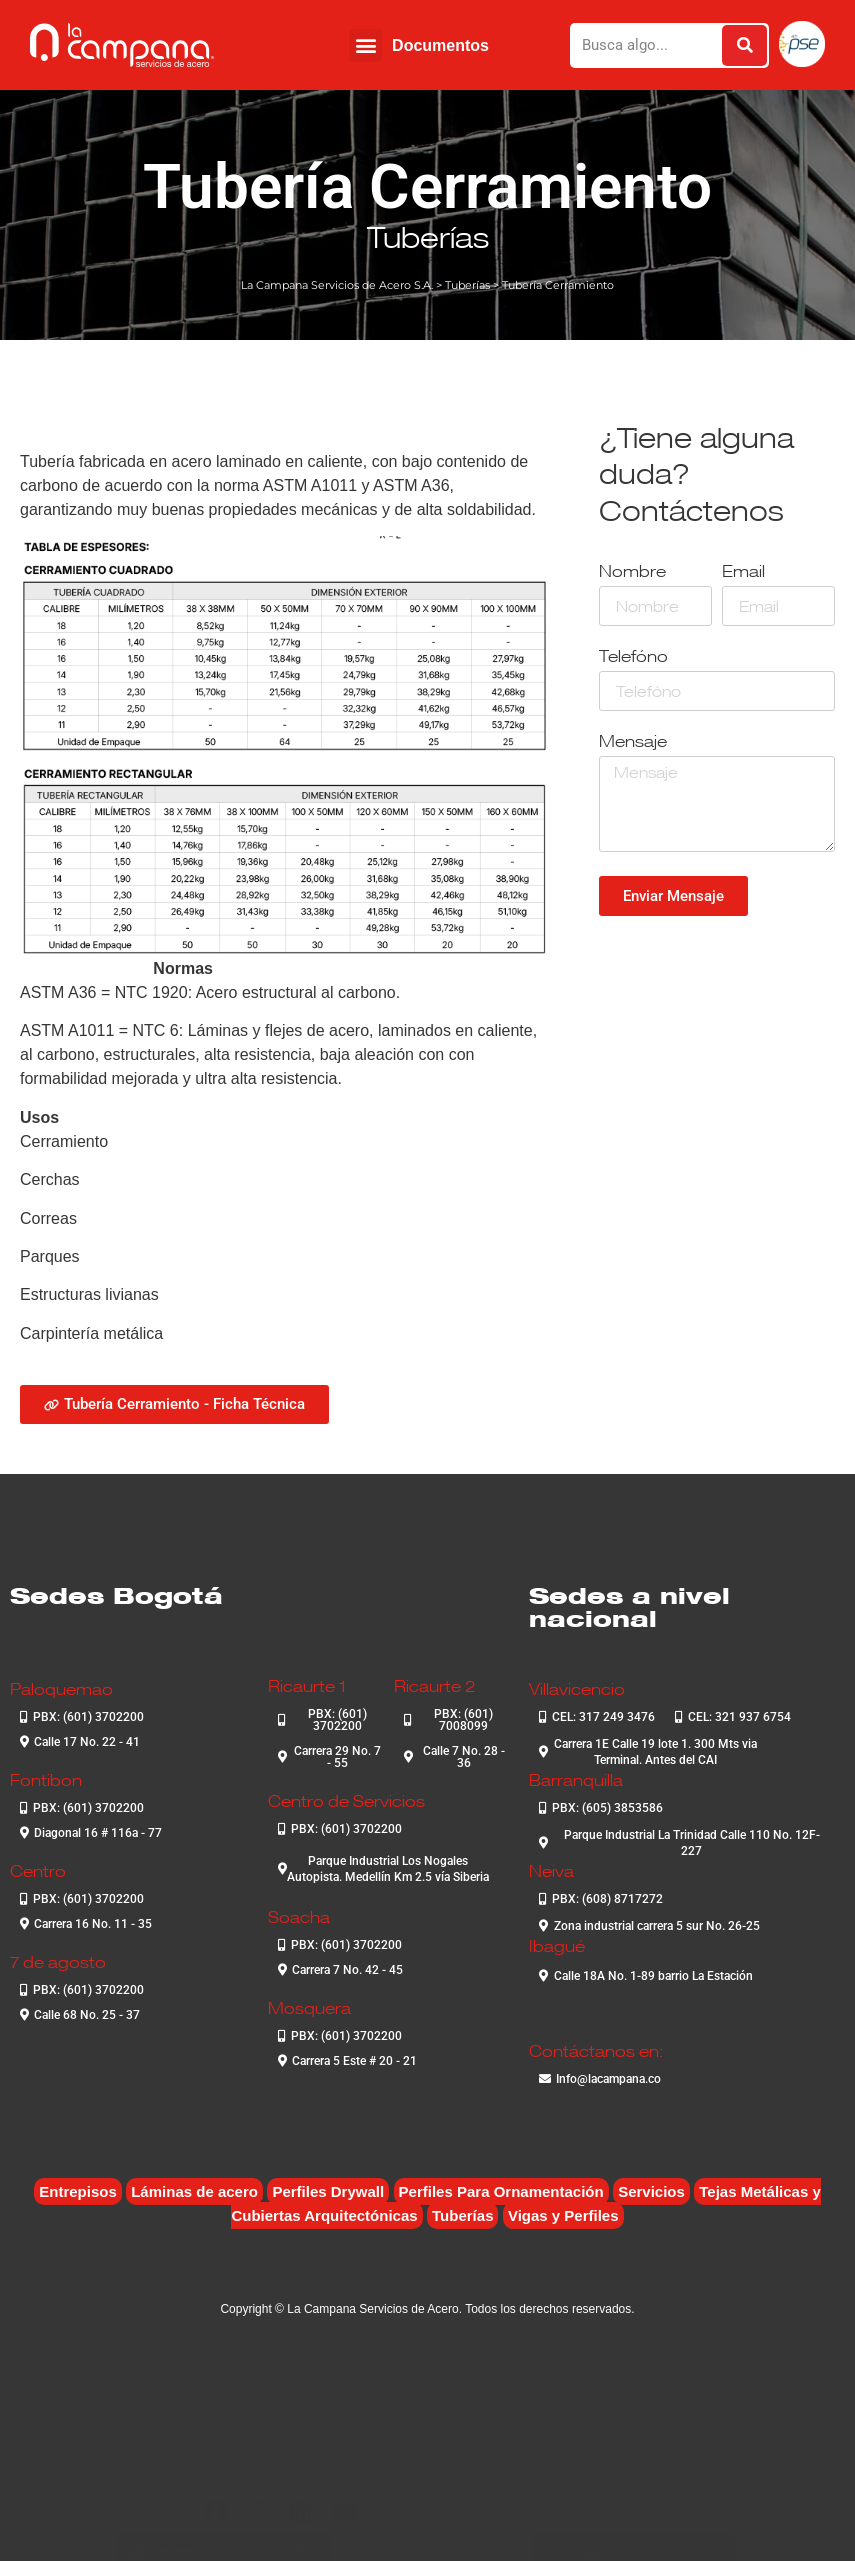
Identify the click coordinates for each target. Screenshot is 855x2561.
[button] (365, 45)
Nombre (632, 572)
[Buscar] (744, 45)
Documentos (440, 45)
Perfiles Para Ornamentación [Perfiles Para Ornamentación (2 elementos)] (501, 2191)
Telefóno (633, 657)
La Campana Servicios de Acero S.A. (337, 285)
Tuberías (428, 237)
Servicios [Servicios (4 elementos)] (651, 2191)
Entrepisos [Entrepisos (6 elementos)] (78, 2191)
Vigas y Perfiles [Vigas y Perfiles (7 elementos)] (563, 2215)
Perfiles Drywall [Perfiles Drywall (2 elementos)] (328, 2191)
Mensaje (633, 742)
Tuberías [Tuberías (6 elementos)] (462, 2215)
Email (743, 572)
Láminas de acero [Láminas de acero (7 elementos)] (194, 2191)
